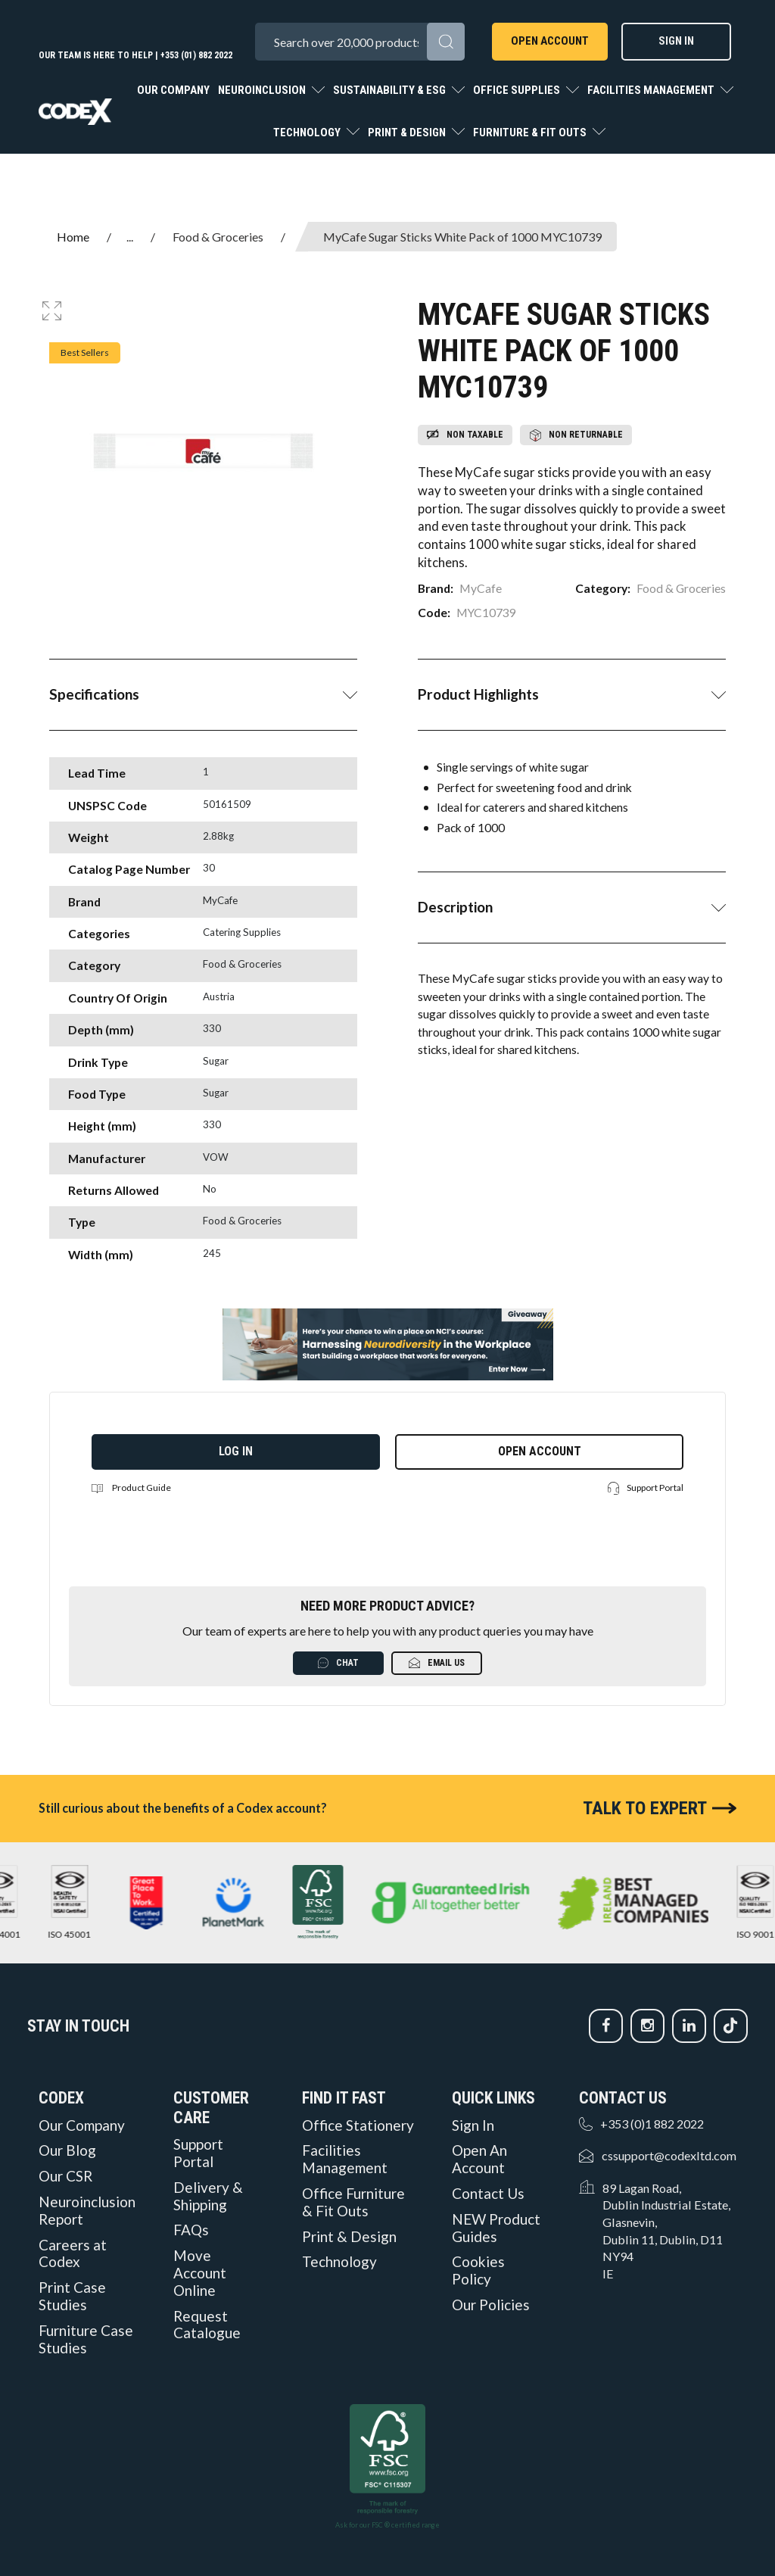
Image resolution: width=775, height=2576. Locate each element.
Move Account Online (199, 2273)
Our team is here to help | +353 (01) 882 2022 (135, 55)
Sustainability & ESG (390, 90)
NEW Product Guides (496, 2228)
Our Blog (67, 2150)
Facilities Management (652, 90)
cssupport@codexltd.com (669, 2155)
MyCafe (480, 588)
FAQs (191, 2230)
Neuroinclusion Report (87, 2211)
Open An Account (479, 2159)
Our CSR (65, 2176)
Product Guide (131, 1487)
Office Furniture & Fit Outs (353, 2202)
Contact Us (488, 2193)
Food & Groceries (218, 236)
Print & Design (408, 132)
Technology (308, 132)
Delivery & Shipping (208, 2196)
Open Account (550, 41)
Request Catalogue (207, 2325)
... (129, 236)
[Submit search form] (446, 42)
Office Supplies (517, 90)
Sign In (676, 41)
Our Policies (491, 2305)
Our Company (173, 90)
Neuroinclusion (263, 90)
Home (73, 236)
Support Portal (645, 1488)
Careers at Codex (73, 2254)
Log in (236, 1451)
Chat (338, 1663)
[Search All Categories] (359, 42)
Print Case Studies (72, 2296)
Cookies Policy (478, 2270)
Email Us (437, 1663)
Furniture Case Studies (86, 2339)
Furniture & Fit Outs (531, 132)
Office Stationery (358, 2125)
